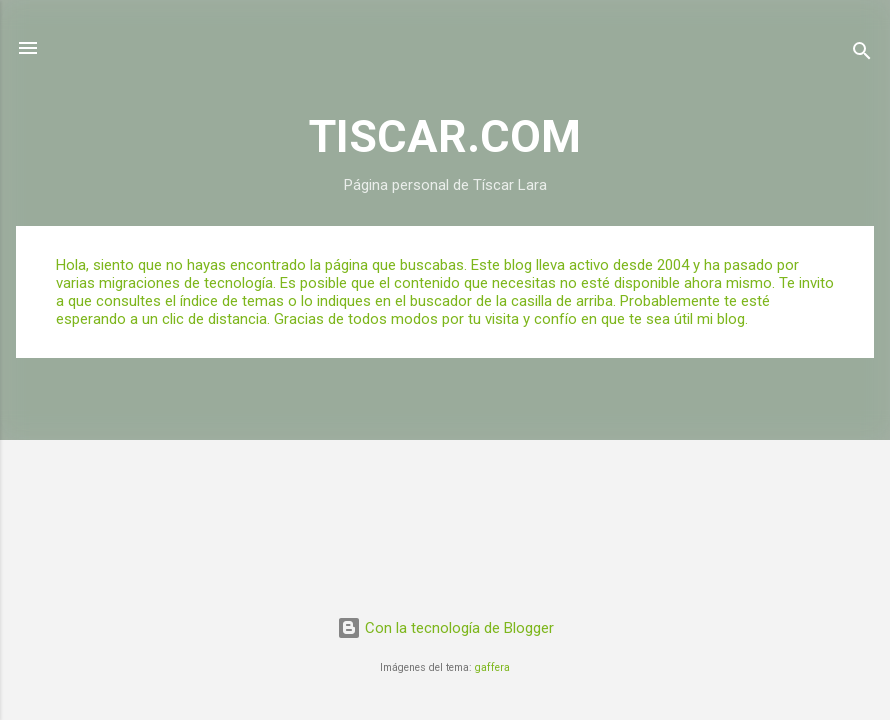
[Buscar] (862, 54)
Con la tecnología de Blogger (445, 628)
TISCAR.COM (445, 136)
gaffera (492, 667)
